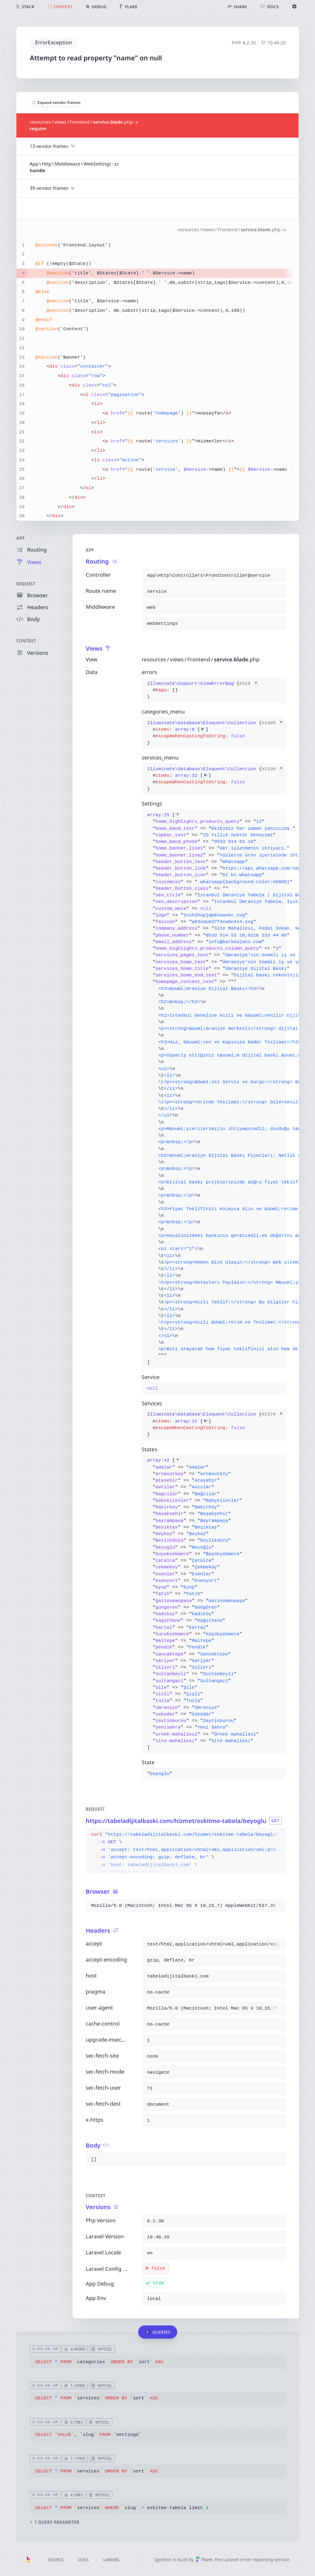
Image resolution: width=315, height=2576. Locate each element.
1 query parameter (54, 2522)
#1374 (273, 1414)
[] (213, 1089)
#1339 (273, 769)
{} (202, 690)
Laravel (111, 2559)
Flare (204, 2559)
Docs (83, 2559)
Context (26, 641)
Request (26, 584)
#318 (248, 683)
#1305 (273, 723)
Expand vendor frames (56, 102)
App (20, 538)
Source (56, 2559)
